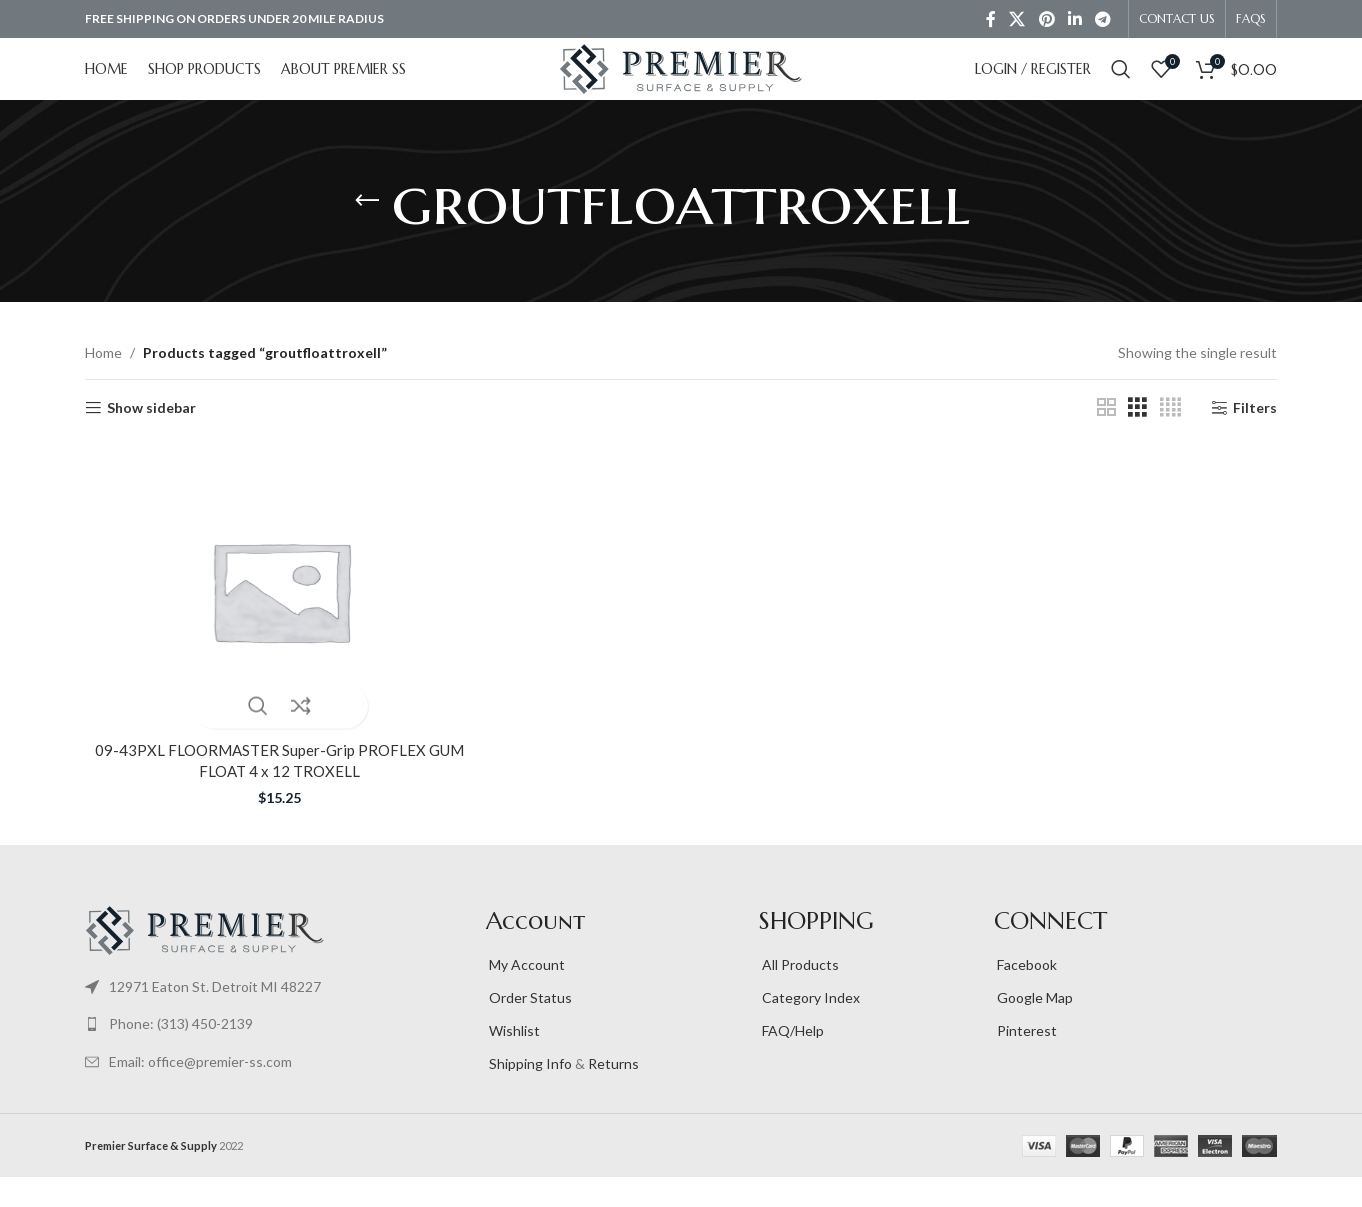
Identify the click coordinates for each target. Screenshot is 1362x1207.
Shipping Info (529, 1093)
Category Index (809, 1027)
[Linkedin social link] (1074, 20)
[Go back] (367, 231)
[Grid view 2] (1106, 437)
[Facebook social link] (990, 20)
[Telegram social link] (1103, 20)
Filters (1255, 437)
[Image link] (205, 957)
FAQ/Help (791, 1060)
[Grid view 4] (1170, 437)
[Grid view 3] (1137, 437)
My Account (525, 994)
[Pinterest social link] (1046, 20)
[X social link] (1017, 20)
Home (103, 382)
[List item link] (275, 1016)
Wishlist (513, 1060)
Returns (613, 1093)
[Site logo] (681, 83)
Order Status (529, 1027)
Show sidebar (151, 437)
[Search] (1121, 85)
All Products (799, 994)
